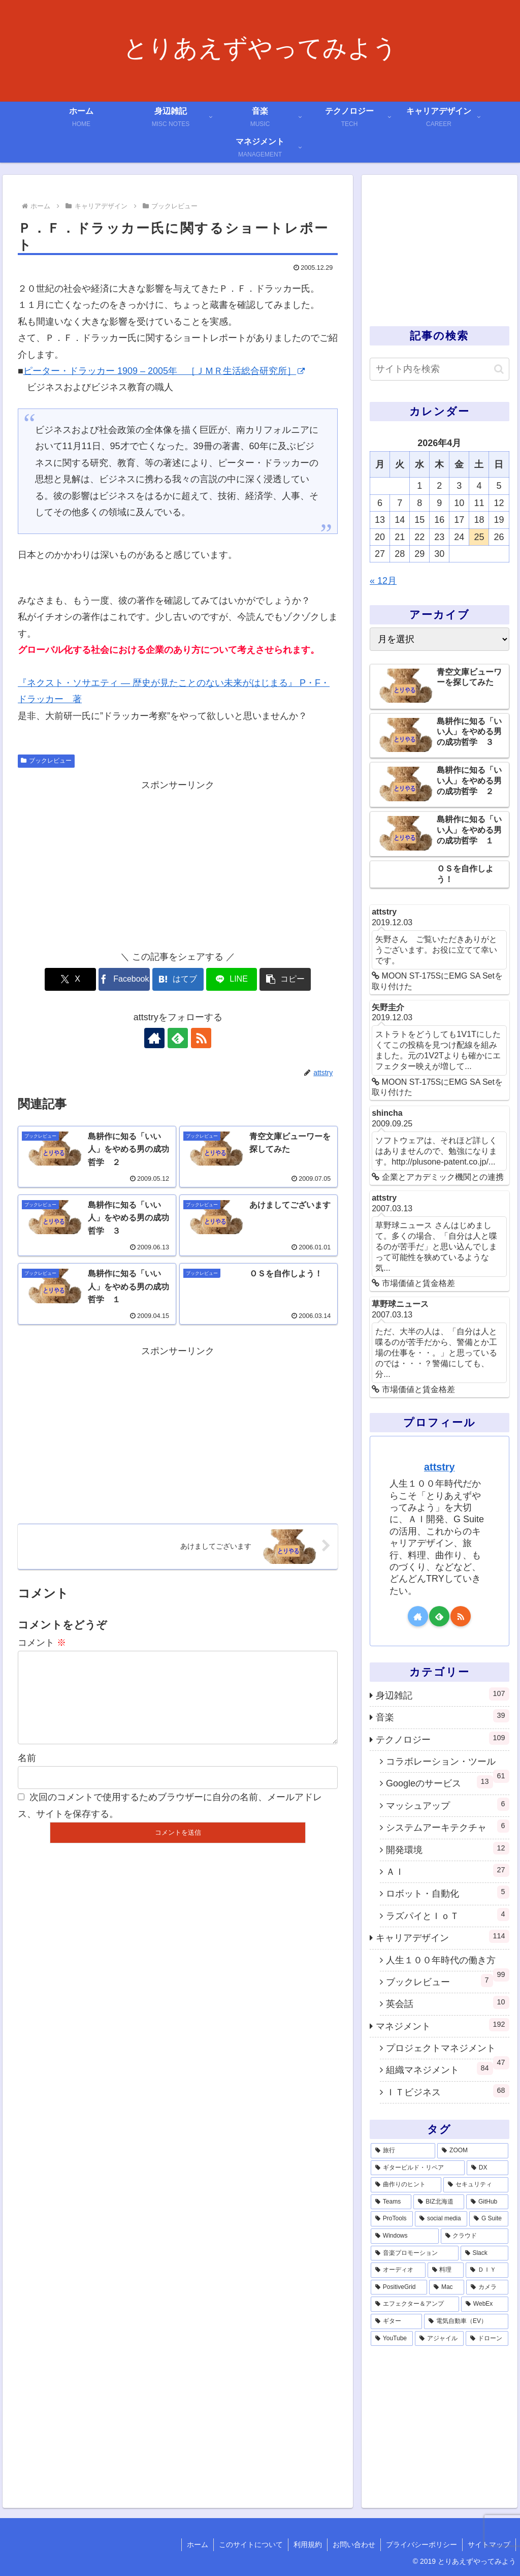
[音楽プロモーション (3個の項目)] (415, 2253)
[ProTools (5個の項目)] (392, 2218)
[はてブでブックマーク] (178, 979)
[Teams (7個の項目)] (391, 2202)
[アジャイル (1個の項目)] (439, 2338)
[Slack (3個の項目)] (484, 2253)
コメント (42, 1643)
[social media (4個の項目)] (441, 2218)
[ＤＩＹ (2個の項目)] (487, 2270)
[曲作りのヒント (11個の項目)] (406, 2184)
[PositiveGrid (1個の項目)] (399, 2287)
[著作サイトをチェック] (154, 1038)
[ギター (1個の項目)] (396, 2321)
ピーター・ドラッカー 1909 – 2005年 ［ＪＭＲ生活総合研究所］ (164, 371)
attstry (439, 1466)
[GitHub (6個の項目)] (487, 2202)
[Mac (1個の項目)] (446, 2287)
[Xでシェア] (70, 979)
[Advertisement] (178, 865)
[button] (285, 979)
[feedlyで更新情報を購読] (178, 1038)
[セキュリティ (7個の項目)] (475, 2184)
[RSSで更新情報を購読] (201, 1038)
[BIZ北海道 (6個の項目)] (438, 2202)
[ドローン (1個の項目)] (487, 2338)
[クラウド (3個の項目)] (474, 2236)
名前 (27, 1774)
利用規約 (308, 2544)
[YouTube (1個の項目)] (392, 2338)
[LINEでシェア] (231, 979)
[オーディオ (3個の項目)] (398, 2270)
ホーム (197, 2544)
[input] (439, 369)
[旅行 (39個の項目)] (403, 2150)
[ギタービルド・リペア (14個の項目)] (418, 2168)
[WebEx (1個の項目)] (484, 2304)
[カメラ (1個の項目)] (487, 2287)
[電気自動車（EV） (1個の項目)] (466, 2321)
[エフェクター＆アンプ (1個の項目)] (415, 2304)
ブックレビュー (46, 760)
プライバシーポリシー (421, 2544)
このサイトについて (251, 2544)
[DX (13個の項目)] (487, 2168)
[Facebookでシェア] (124, 979)
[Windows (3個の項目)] (405, 2236)
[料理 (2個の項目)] (446, 2270)
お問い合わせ (354, 2544)
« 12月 (383, 581)
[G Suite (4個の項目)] (488, 2218)
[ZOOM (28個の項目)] (472, 2150)
